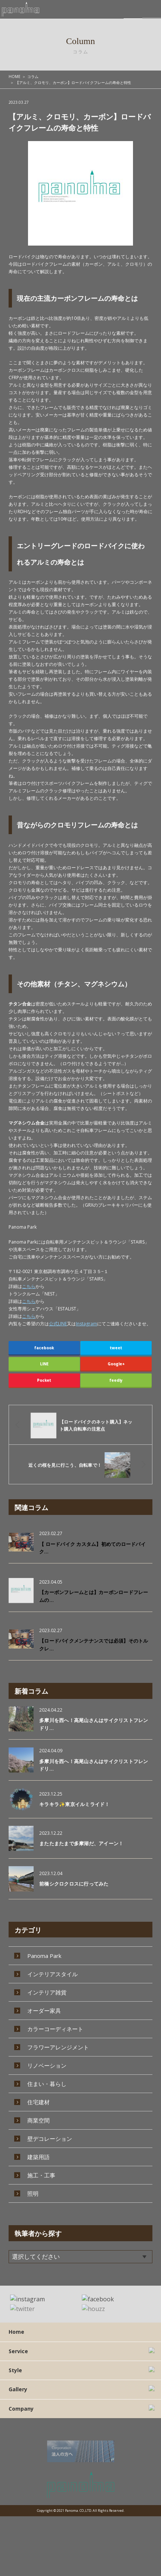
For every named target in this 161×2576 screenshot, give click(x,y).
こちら (28, 1286)
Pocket (44, 1380)
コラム (32, 76)
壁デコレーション (49, 2127)
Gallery (18, 2396)
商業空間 (38, 2109)
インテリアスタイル (52, 1963)
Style (15, 2377)
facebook (44, 1347)
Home (16, 2339)
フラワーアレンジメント (58, 2036)
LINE (44, 1363)
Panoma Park (44, 1944)
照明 (32, 2182)
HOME (15, 76)
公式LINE (58, 1323)
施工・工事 (41, 2164)
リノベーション (46, 2054)
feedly (116, 1380)
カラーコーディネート (55, 2017)
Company (21, 2416)
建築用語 (38, 2145)
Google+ (116, 1363)
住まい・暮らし (46, 2072)
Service (18, 2358)
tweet (116, 1347)
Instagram (86, 1323)
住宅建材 (38, 2091)
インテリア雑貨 (46, 1981)
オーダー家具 (44, 1999)
